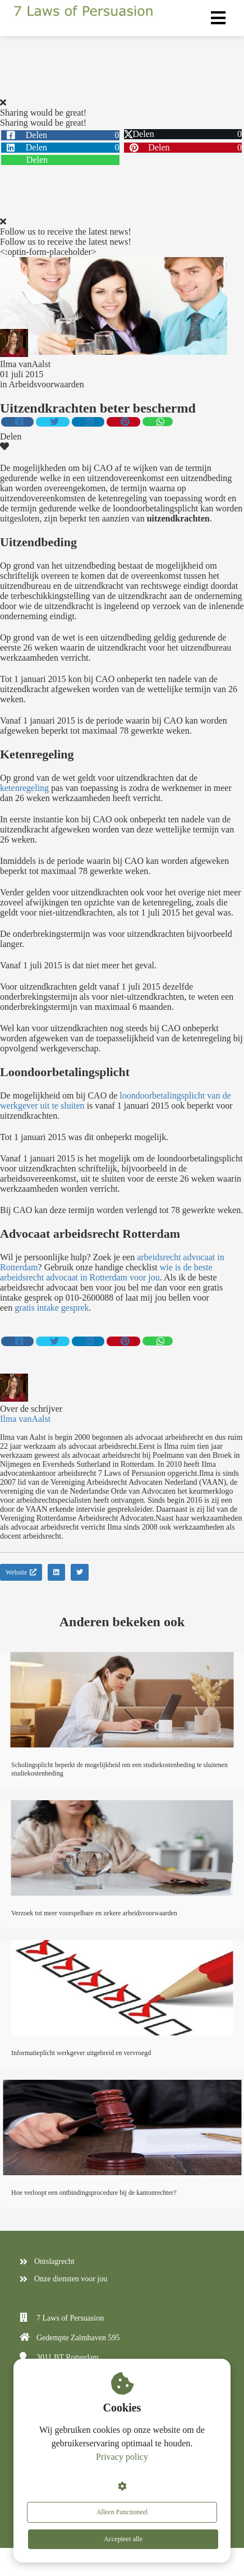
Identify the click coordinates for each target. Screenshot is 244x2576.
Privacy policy (122, 2456)
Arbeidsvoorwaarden (46, 384)
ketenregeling (24, 788)
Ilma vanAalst (25, 364)
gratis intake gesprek (52, 1307)
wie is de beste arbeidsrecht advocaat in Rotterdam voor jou (106, 1272)
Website (21, 1572)
